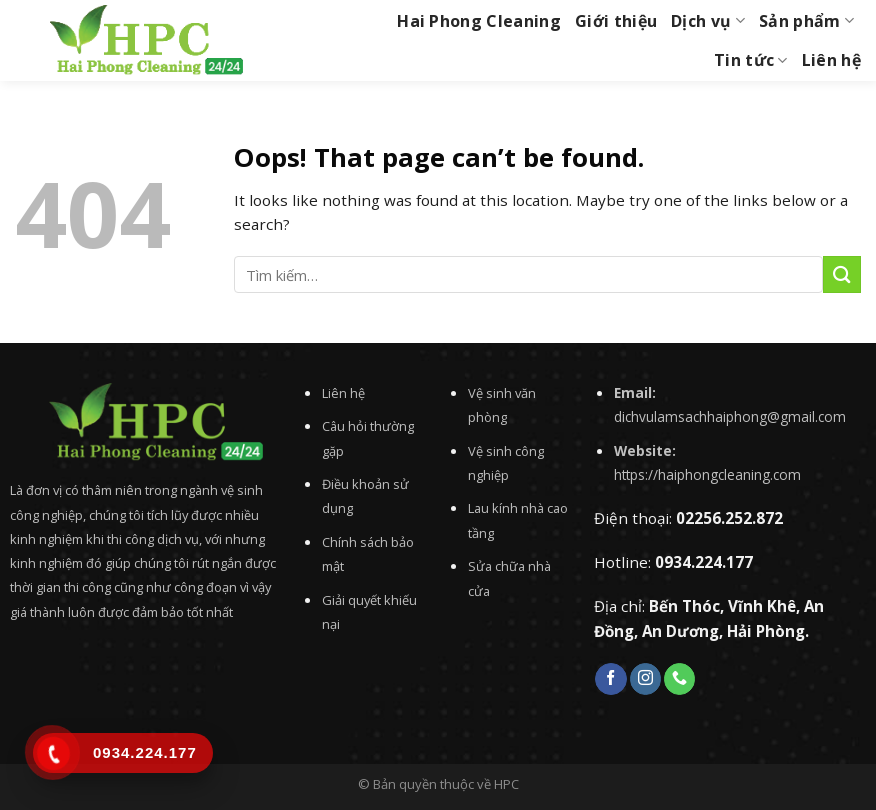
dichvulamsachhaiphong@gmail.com (730, 416)
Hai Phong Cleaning (479, 21)
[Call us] (679, 679)
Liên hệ (831, 60)
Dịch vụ (708, 21)
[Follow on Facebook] (610, 679)
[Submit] (842, 274)
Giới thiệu (616, 21)
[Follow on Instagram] (645, 679)
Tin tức (751, 60)
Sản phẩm (806, 21)
